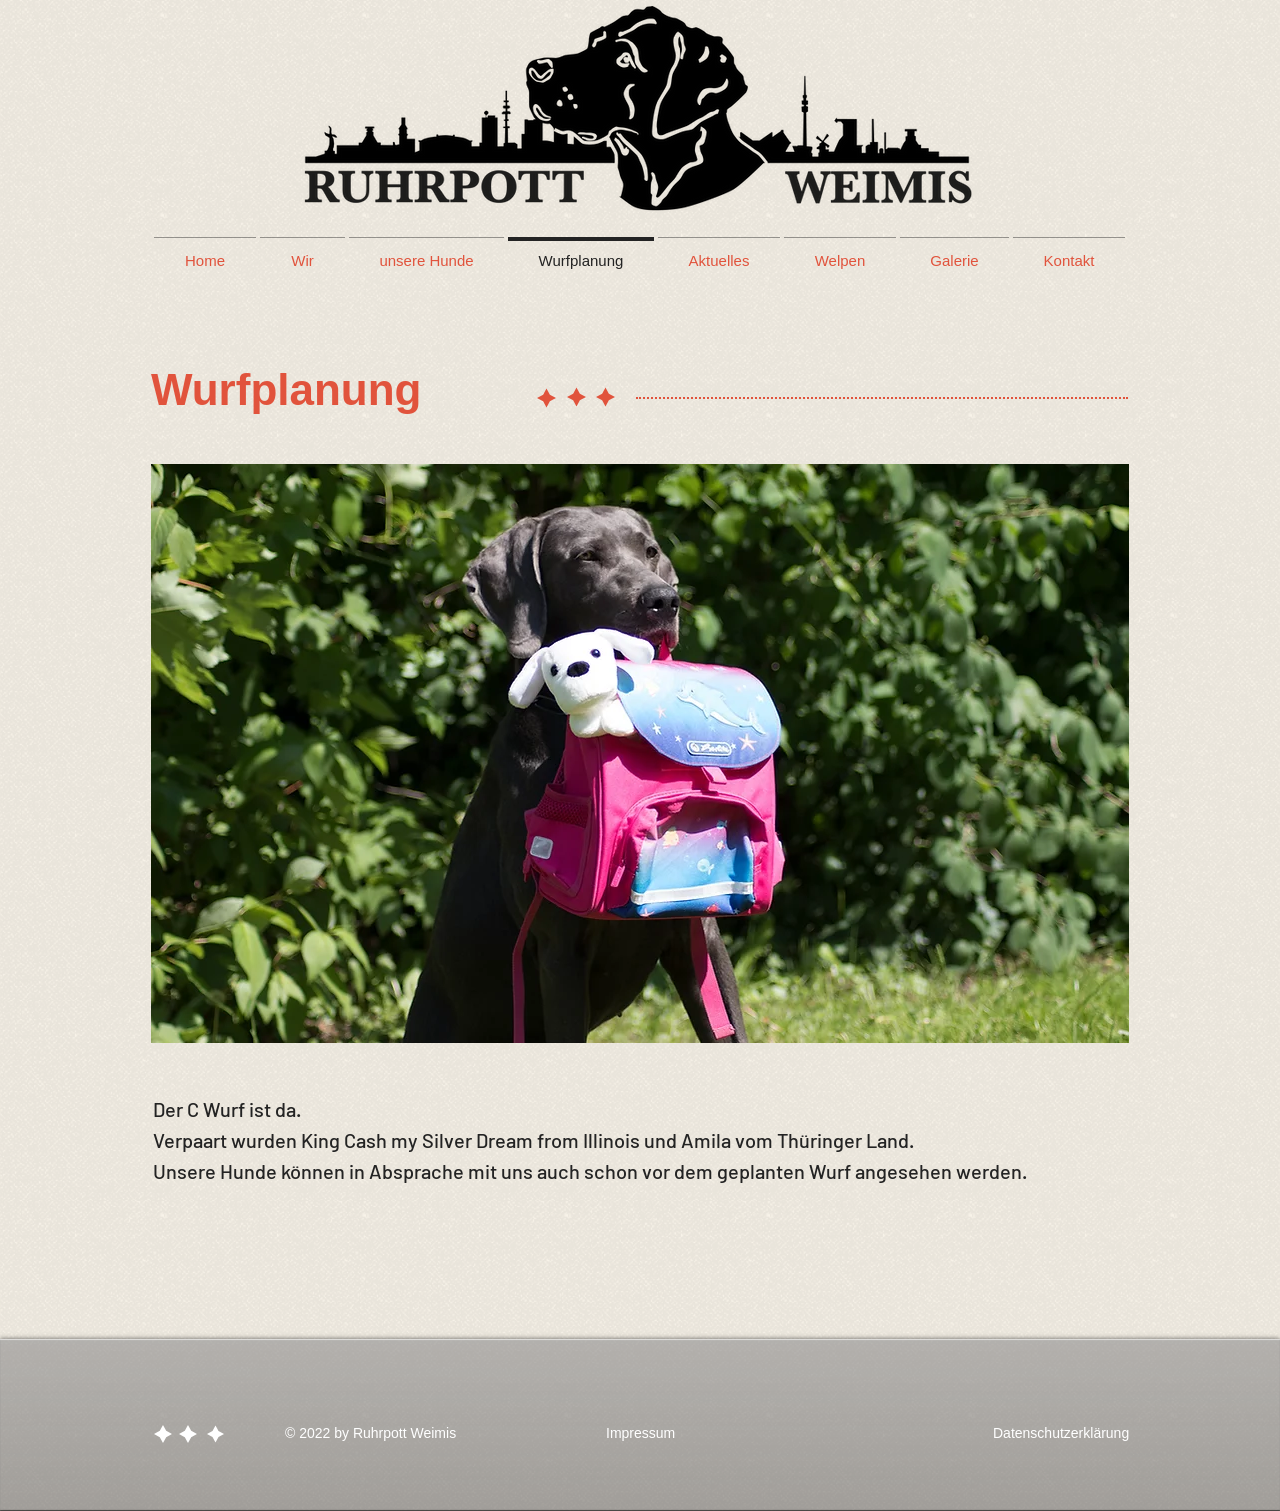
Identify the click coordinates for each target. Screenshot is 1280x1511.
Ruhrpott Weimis (404, 1433)
